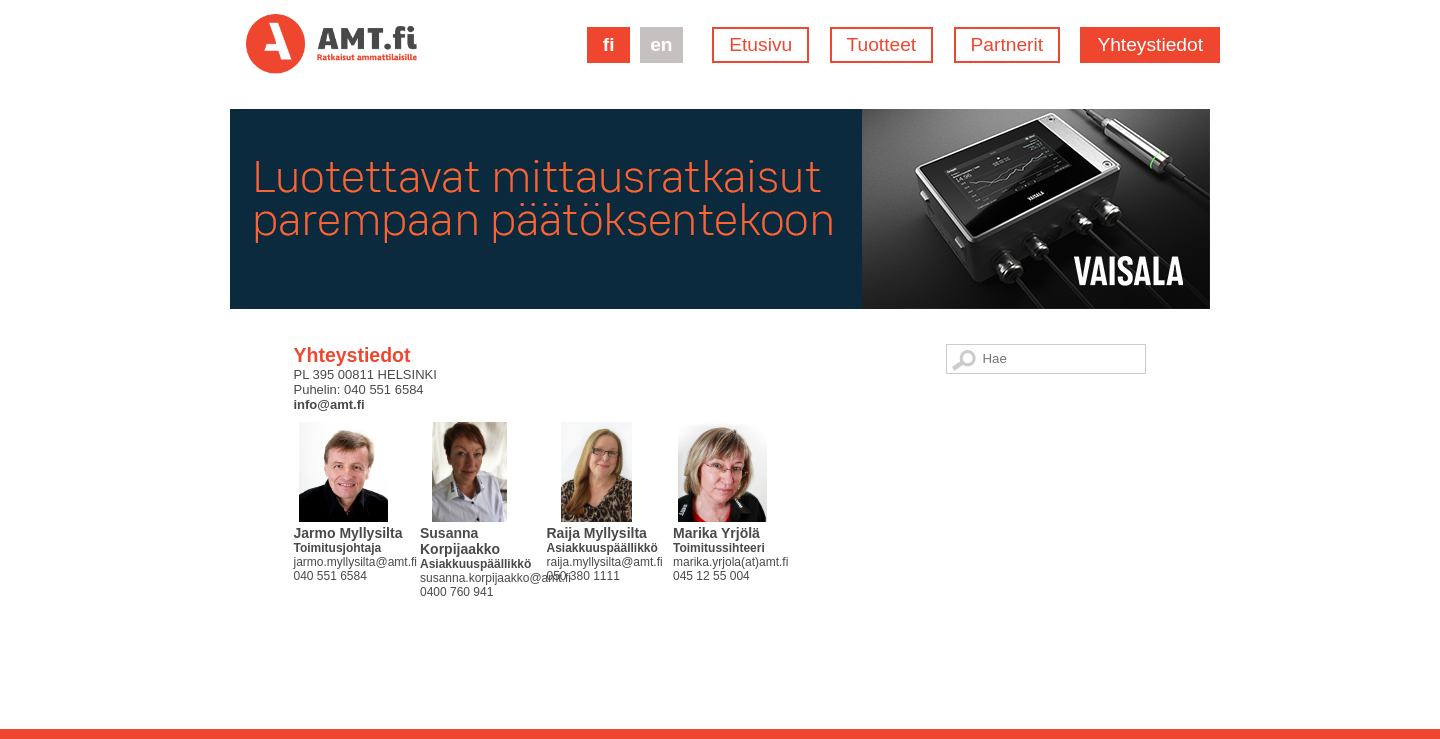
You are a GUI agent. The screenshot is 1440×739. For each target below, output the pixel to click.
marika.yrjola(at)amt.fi (730, 562)
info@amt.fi (328, 404)
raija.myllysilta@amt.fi (604, 562)
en (661, 44)
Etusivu (760, 44)
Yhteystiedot (1150, 44)
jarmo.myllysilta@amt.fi (355, 562)
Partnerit (1007, 44)
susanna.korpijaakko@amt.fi (495, 578)
